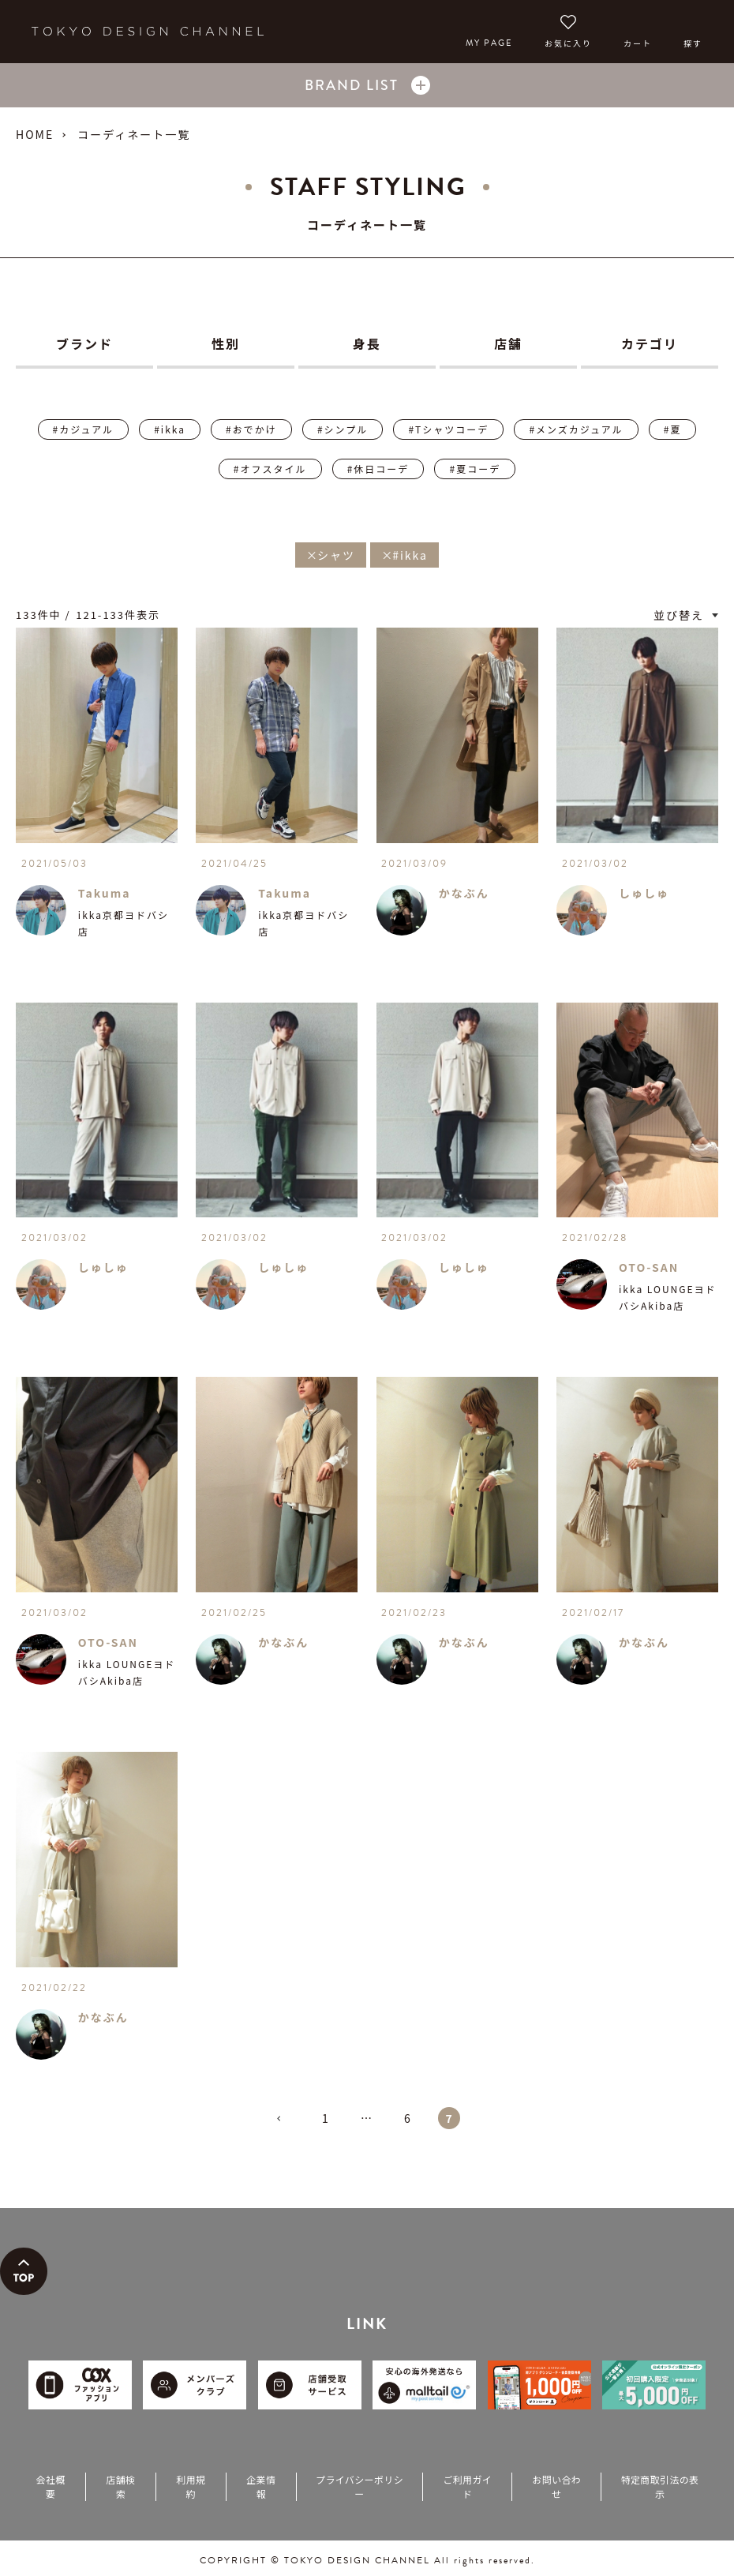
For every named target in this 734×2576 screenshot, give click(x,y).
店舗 (508, 343)
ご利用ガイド (467, 2486)
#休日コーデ (378, 468)
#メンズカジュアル (576, 429)
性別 (226, 343)
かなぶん (464, 893)
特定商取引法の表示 (660, 2486)
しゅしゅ (644, 893)
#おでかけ (251, 429)
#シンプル (342, 429)
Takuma (104, 893)
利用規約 (190, 2486)
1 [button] (326, 2118)
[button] (285, 2125)
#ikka (169, 429)
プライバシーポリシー (359, 2486)
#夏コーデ (474, 468)
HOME (35, 134)
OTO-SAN (649, 1267)
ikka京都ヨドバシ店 (123, 923)
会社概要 (50, 2486)
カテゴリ (649, 343)
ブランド (84, 343)
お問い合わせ (556, 2486)
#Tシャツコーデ (448, 429)
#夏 (673, 429)
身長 (367, 343)
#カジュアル (83, 429)
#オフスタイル (270, 468)
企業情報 (260, 2486)
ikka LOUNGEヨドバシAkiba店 (668, 1297)
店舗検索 (120, 2486)
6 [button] (408, 2118)
